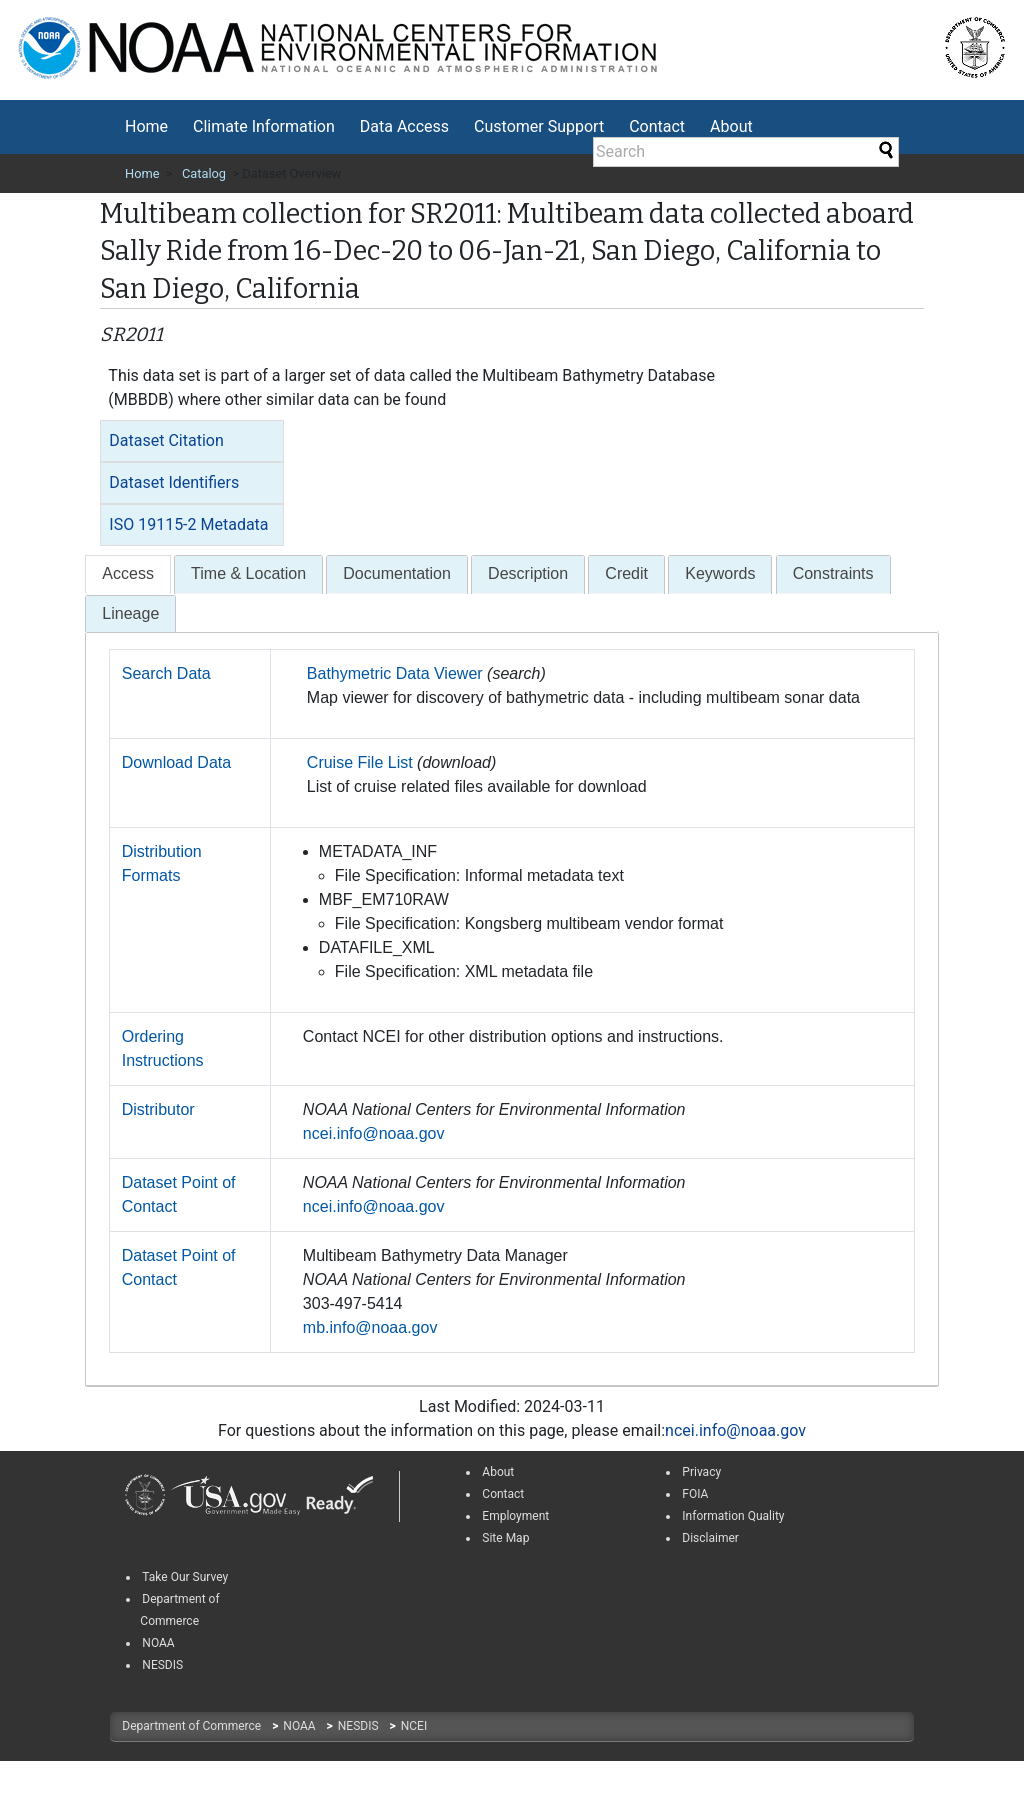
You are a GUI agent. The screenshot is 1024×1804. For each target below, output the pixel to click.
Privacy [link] (701, 1472)
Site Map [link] (505, 1538)
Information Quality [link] (733, 1516)
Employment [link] (515, 1516)
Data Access (404, 126)
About (731, 126)
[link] (145, 1496)
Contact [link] (503, 1494)
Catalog (204, 173)
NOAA (300, 1726)
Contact (657, 126)
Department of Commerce (193, 1726)
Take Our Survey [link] (185, 1577)
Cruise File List (360, 762)
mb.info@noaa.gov (370, 1327)
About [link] (498, 1472)
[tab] (191, 441)
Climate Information (264, 126)
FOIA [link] (695, 1494)
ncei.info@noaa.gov (374, 1133)
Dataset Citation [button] (166, 440)
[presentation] (128, 574)
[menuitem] (146, 127)
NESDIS (360, 1726)
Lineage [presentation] (130, 613)
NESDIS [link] (162, 1665)
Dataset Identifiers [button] (174, 482)
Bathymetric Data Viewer (395, 673)
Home (146, 126)
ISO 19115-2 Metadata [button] (188, 524)
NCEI (414, 1726)
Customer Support (539, 126)
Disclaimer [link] (710, 1538)
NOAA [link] (158, 1643)
